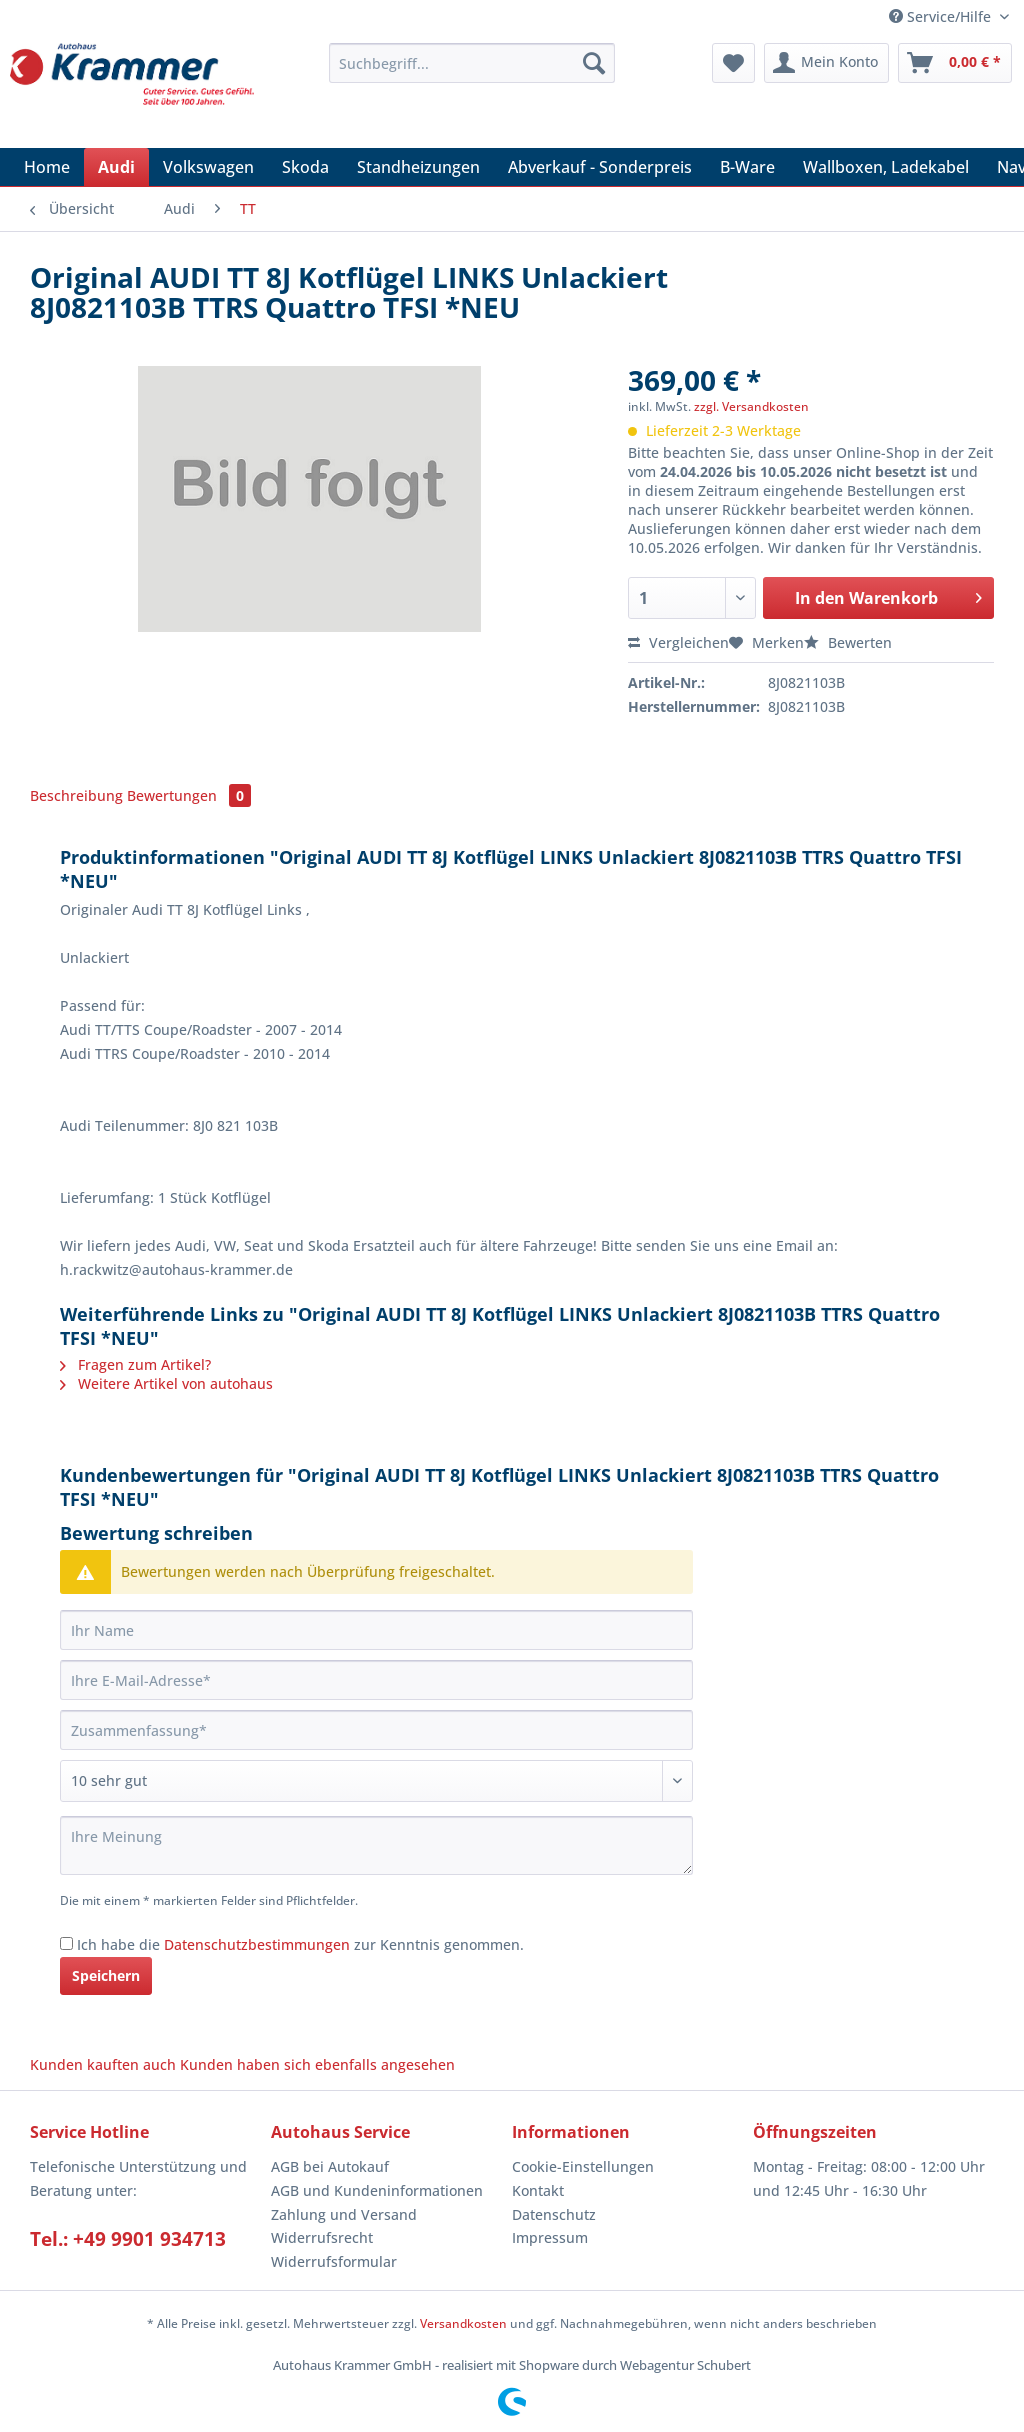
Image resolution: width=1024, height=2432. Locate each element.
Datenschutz (554, 2214)
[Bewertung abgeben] (376, 1781)
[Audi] (116, 167)
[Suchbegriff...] (472, 63)
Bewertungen (189, 795)
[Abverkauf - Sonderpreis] (600, 167)
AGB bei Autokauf (330, 2166)
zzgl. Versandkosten (751, 406)
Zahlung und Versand (344, 2214)
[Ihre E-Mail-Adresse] (376, 1680)
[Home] (47, 167)
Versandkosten (463, 2323)
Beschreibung (76, 795)
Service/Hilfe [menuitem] (942, 16)
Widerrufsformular (334, 2261)
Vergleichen (678, 642)
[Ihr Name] (376, 1630)
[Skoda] (305, 167)
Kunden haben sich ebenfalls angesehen (317, 2064)
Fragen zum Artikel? (135, 1364)
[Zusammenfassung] (376, 1730)
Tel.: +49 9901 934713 (128, 2239)
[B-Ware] (747, 167)
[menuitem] (472, 72)
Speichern (106, 1975)
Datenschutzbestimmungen (257, 1944)
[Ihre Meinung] (376, 1845)
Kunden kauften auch (103, 2064)
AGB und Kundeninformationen (377, 2190)
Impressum (550, 2237)
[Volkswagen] (208, 167)
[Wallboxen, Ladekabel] (886, 167)
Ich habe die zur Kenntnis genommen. (300, 1944)
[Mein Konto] (826, 63)
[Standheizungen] (418, 167)
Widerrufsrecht (322, 2237)
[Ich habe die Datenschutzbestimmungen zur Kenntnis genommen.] (66, 1943)
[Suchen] (594, 63)
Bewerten (848, 642)
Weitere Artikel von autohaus (166, 1383)
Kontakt (538, 2190)
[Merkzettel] (733, 63)
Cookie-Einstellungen (583, 2166)
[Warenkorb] (955, 63)
